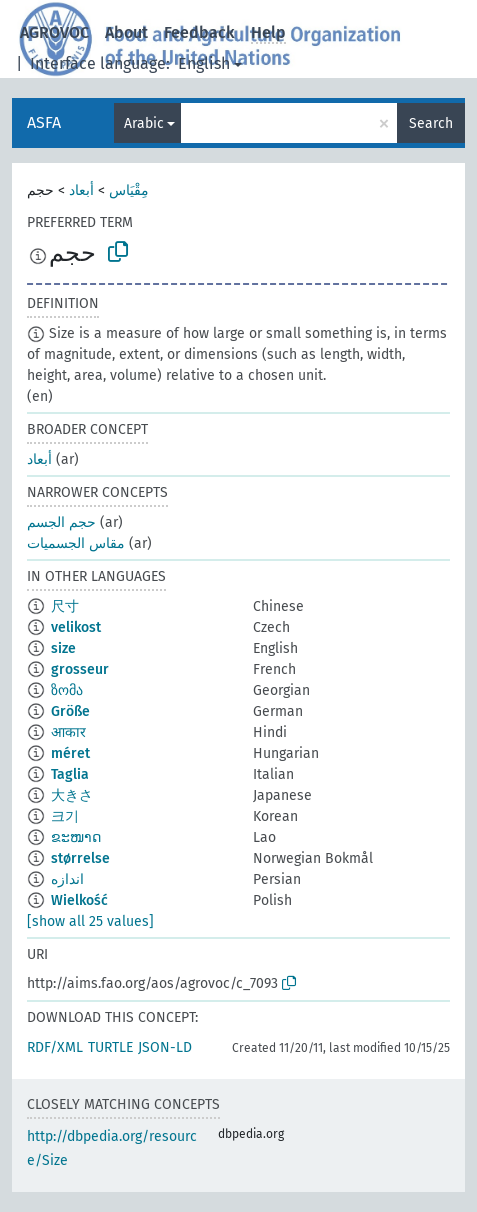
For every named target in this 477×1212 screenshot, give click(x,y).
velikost (76, 627)
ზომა (67, 690)
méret (70, 753)
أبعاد (81, 190)
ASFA (44, 122)
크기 (65, 816)
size (63, 648)
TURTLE (110, 1047)
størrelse (80, 858)
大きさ (72, 795)
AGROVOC (54, 32)
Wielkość (79, 900)
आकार (68, 732)
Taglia (70, 774)
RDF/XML (55, 1047)
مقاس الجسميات (76, 543)
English (204, 63)
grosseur (80, 669)
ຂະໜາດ (76, 837)
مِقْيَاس (129, 190)
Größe (70, 711)
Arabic (144, 123)
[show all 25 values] (90, 921)
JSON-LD (165, 1047)
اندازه (67, 879)
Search (431, 123)
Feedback (199, 32)
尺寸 (65, 606)
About (126, 32)
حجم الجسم (61, 522)
